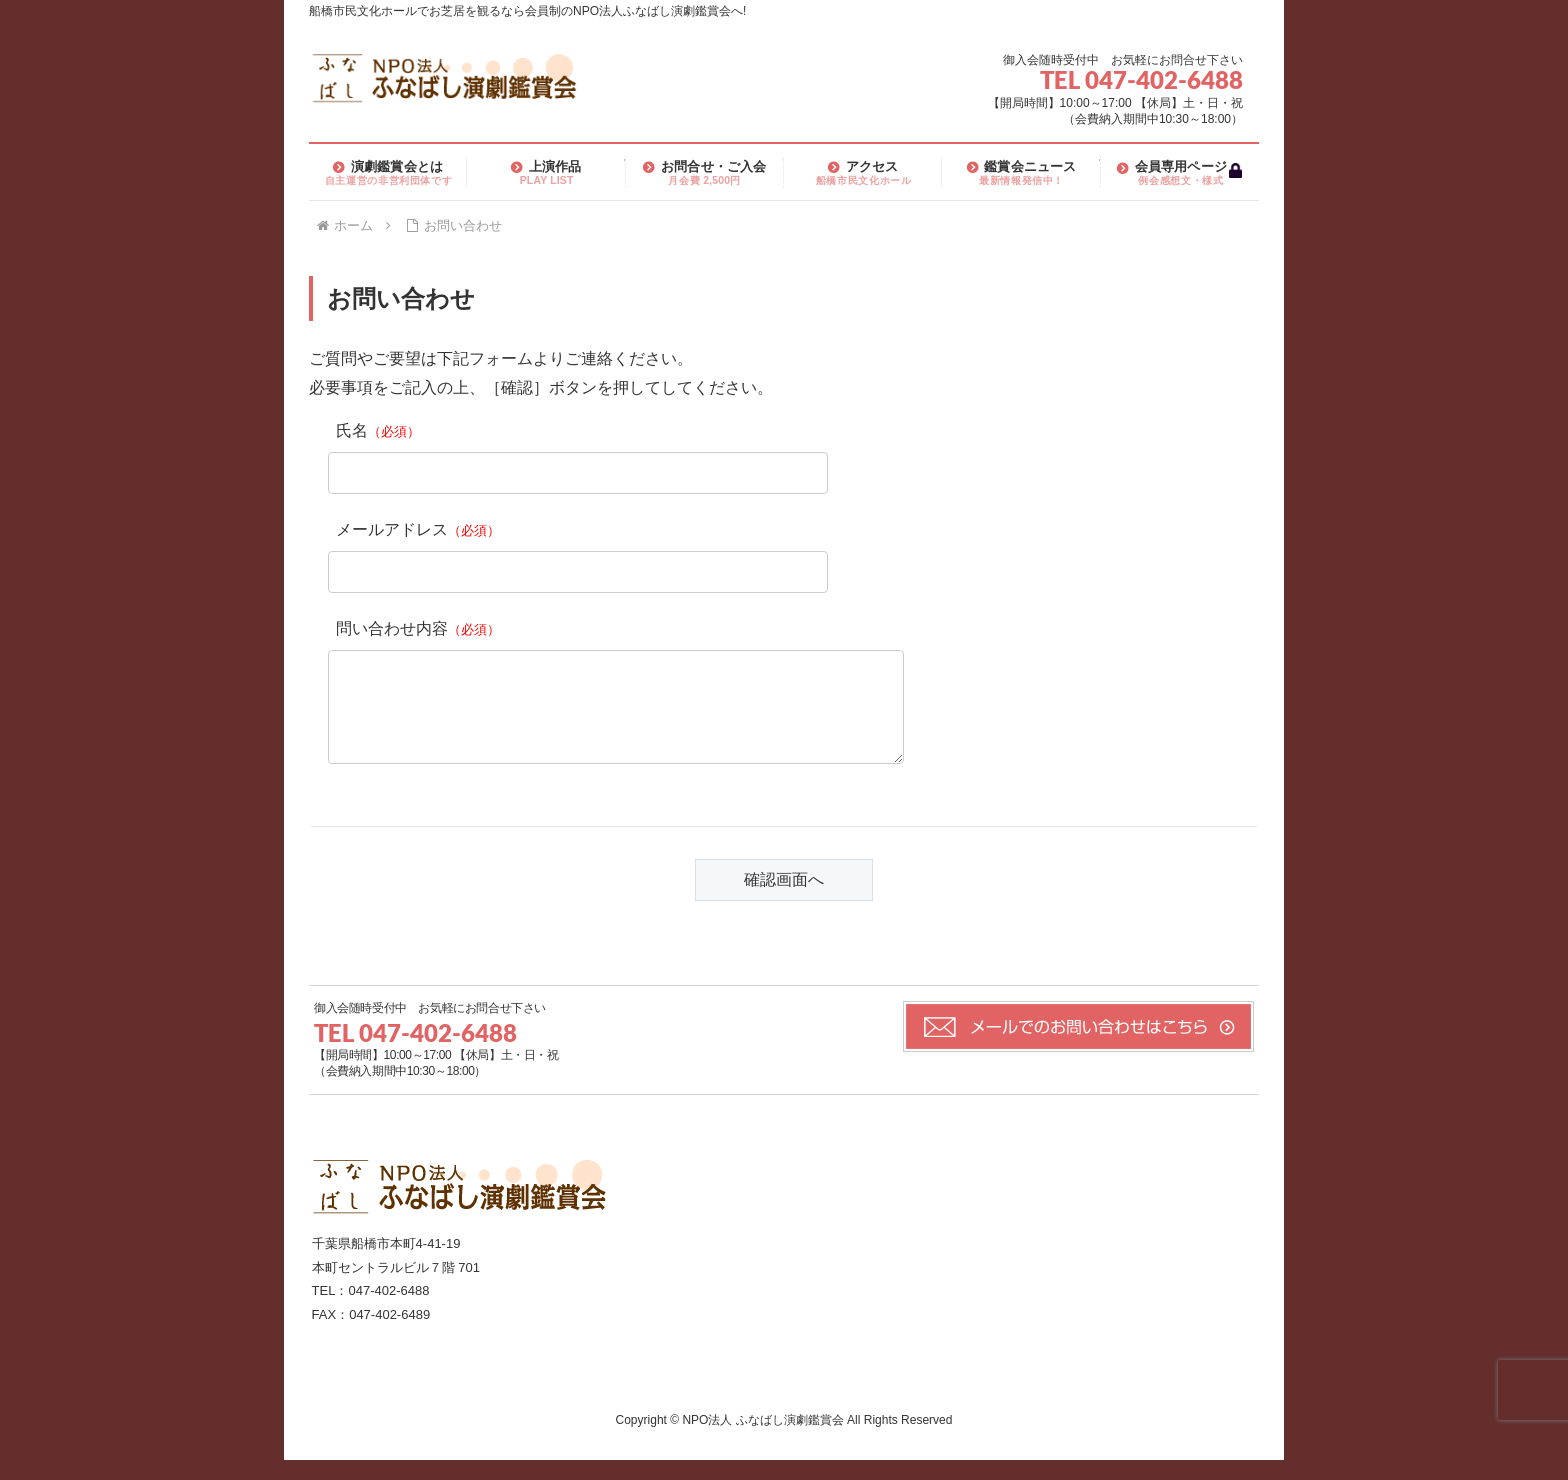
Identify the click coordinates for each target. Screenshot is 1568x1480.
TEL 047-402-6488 (1141, 79)
